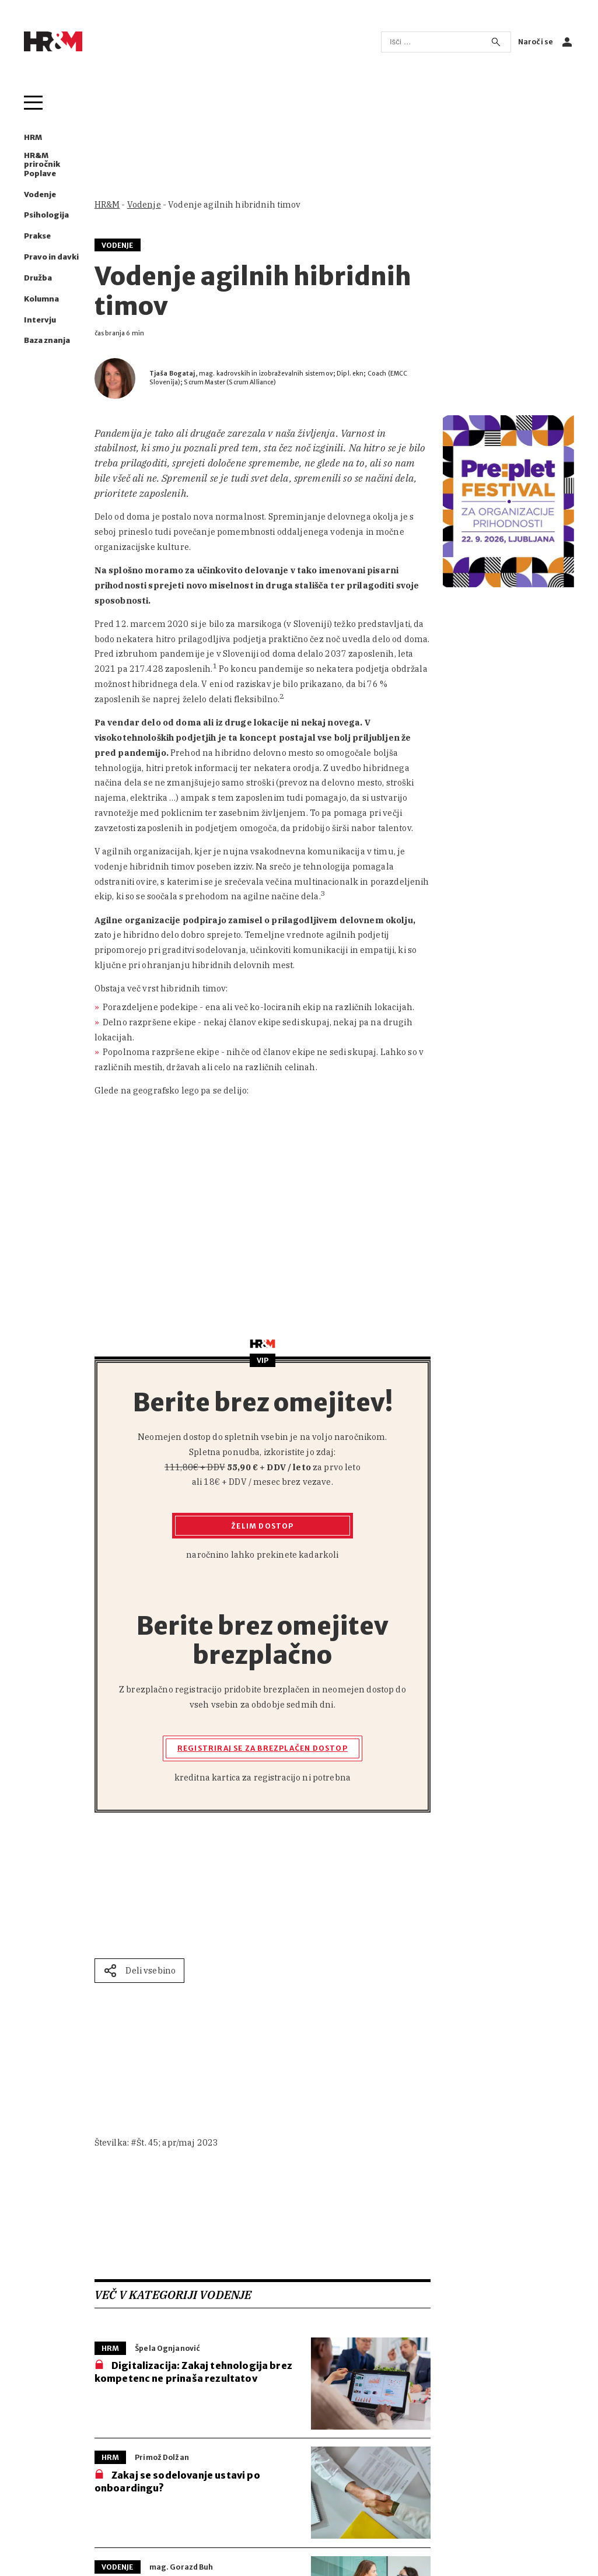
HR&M (107, 204)
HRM (33, 137)
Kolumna (41, 299)
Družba (38, 278)
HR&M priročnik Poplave (42, 164)
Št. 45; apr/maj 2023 (177, 2142)
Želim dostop (262, 1526)
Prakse (37, 236)
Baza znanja (47, 340)
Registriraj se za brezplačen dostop (262, 1748)
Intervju (40, 320)
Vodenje (40, 194)
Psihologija (46, 215)
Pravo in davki (51, 257)
